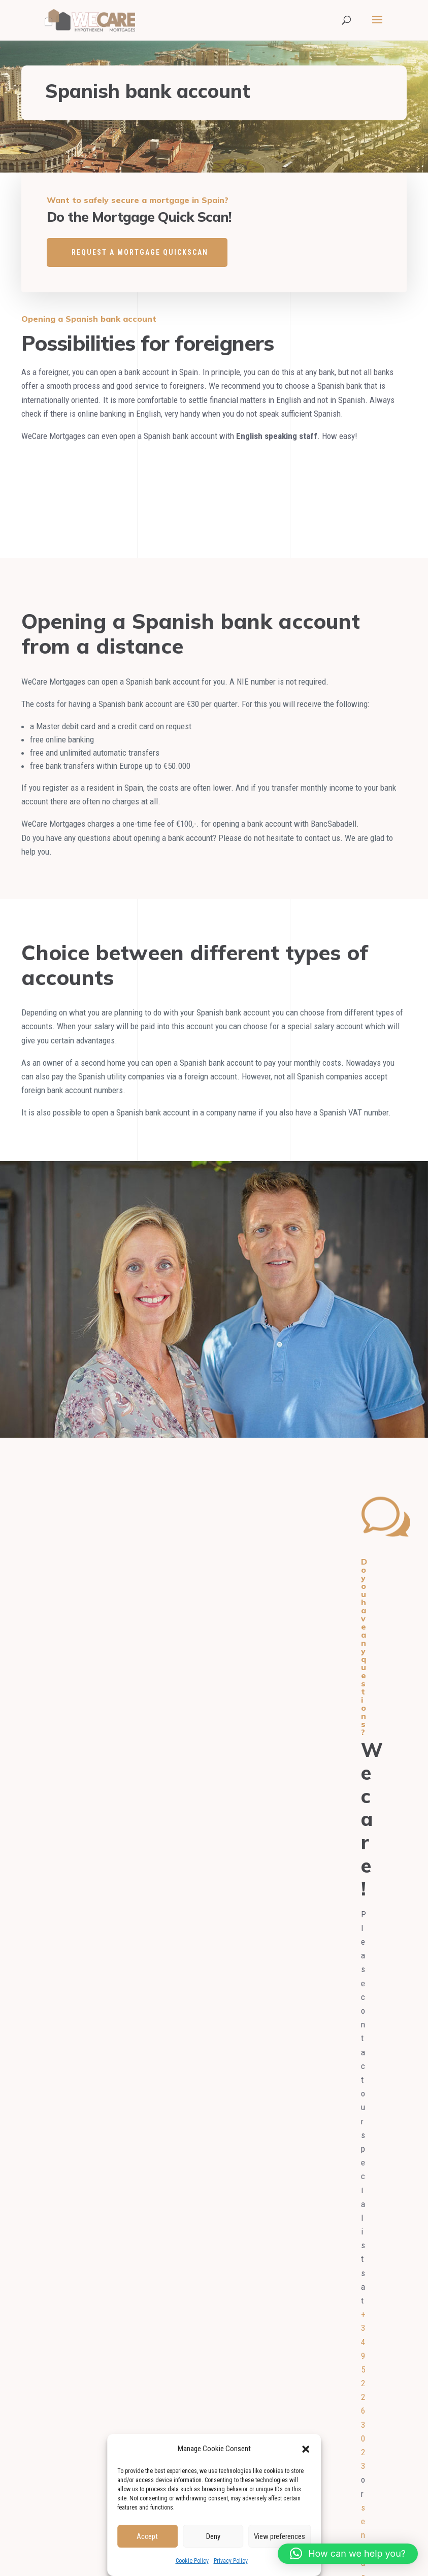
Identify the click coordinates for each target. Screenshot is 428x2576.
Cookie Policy (192, 2560)
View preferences (279, 2536)
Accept (147, 2536)
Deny (213, 2536)
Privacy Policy (231, 2560)
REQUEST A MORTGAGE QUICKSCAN (140, 252)
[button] (306, 2449)
